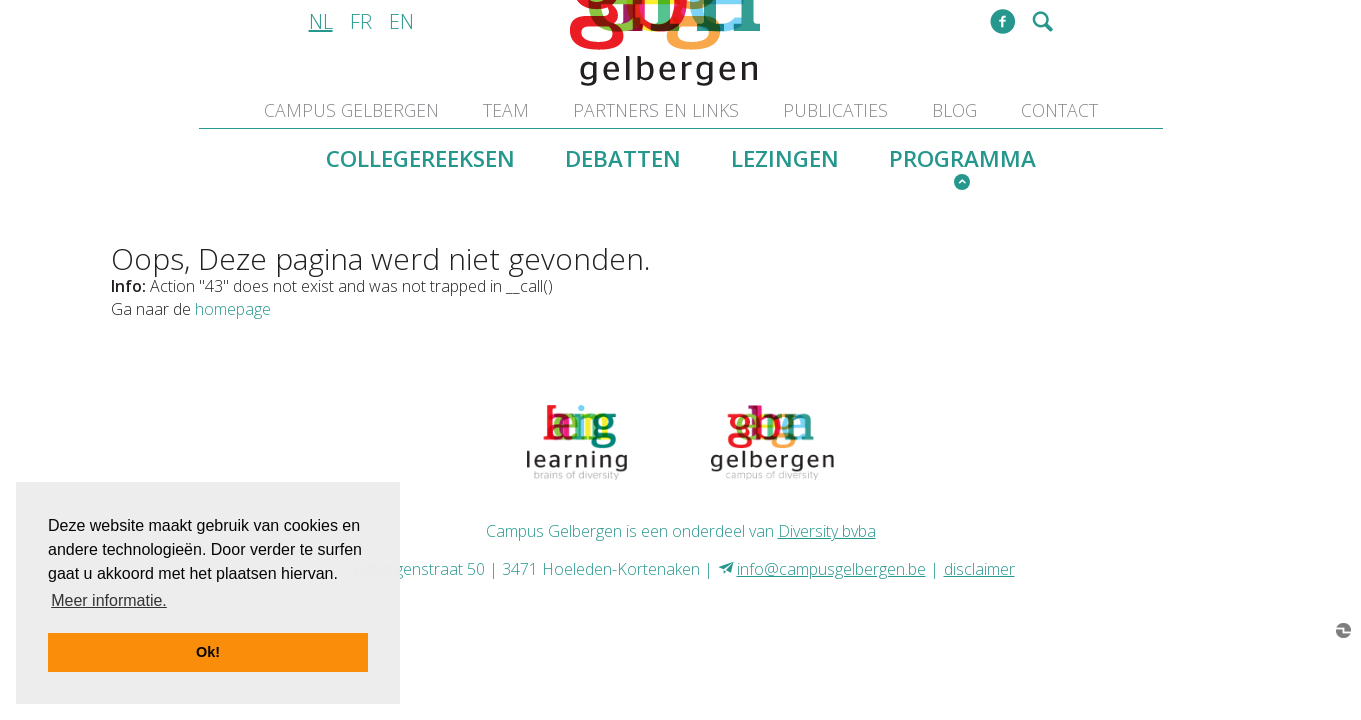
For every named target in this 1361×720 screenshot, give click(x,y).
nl (321, 21)
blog (954, 110)
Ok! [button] (208, 652)
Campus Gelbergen (351, 110)
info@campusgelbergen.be (831, 569)
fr (361, 21)
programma (962, 158)
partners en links (656, 110)
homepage (233, 309)
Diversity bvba (827, 531)
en (401, 21)
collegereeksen (420, 158)
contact (1059, 110)
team (506, 110)
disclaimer (979, 569)
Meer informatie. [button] (109, 600)
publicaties (835, 110)
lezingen (785, 158)
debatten (623, 158)
